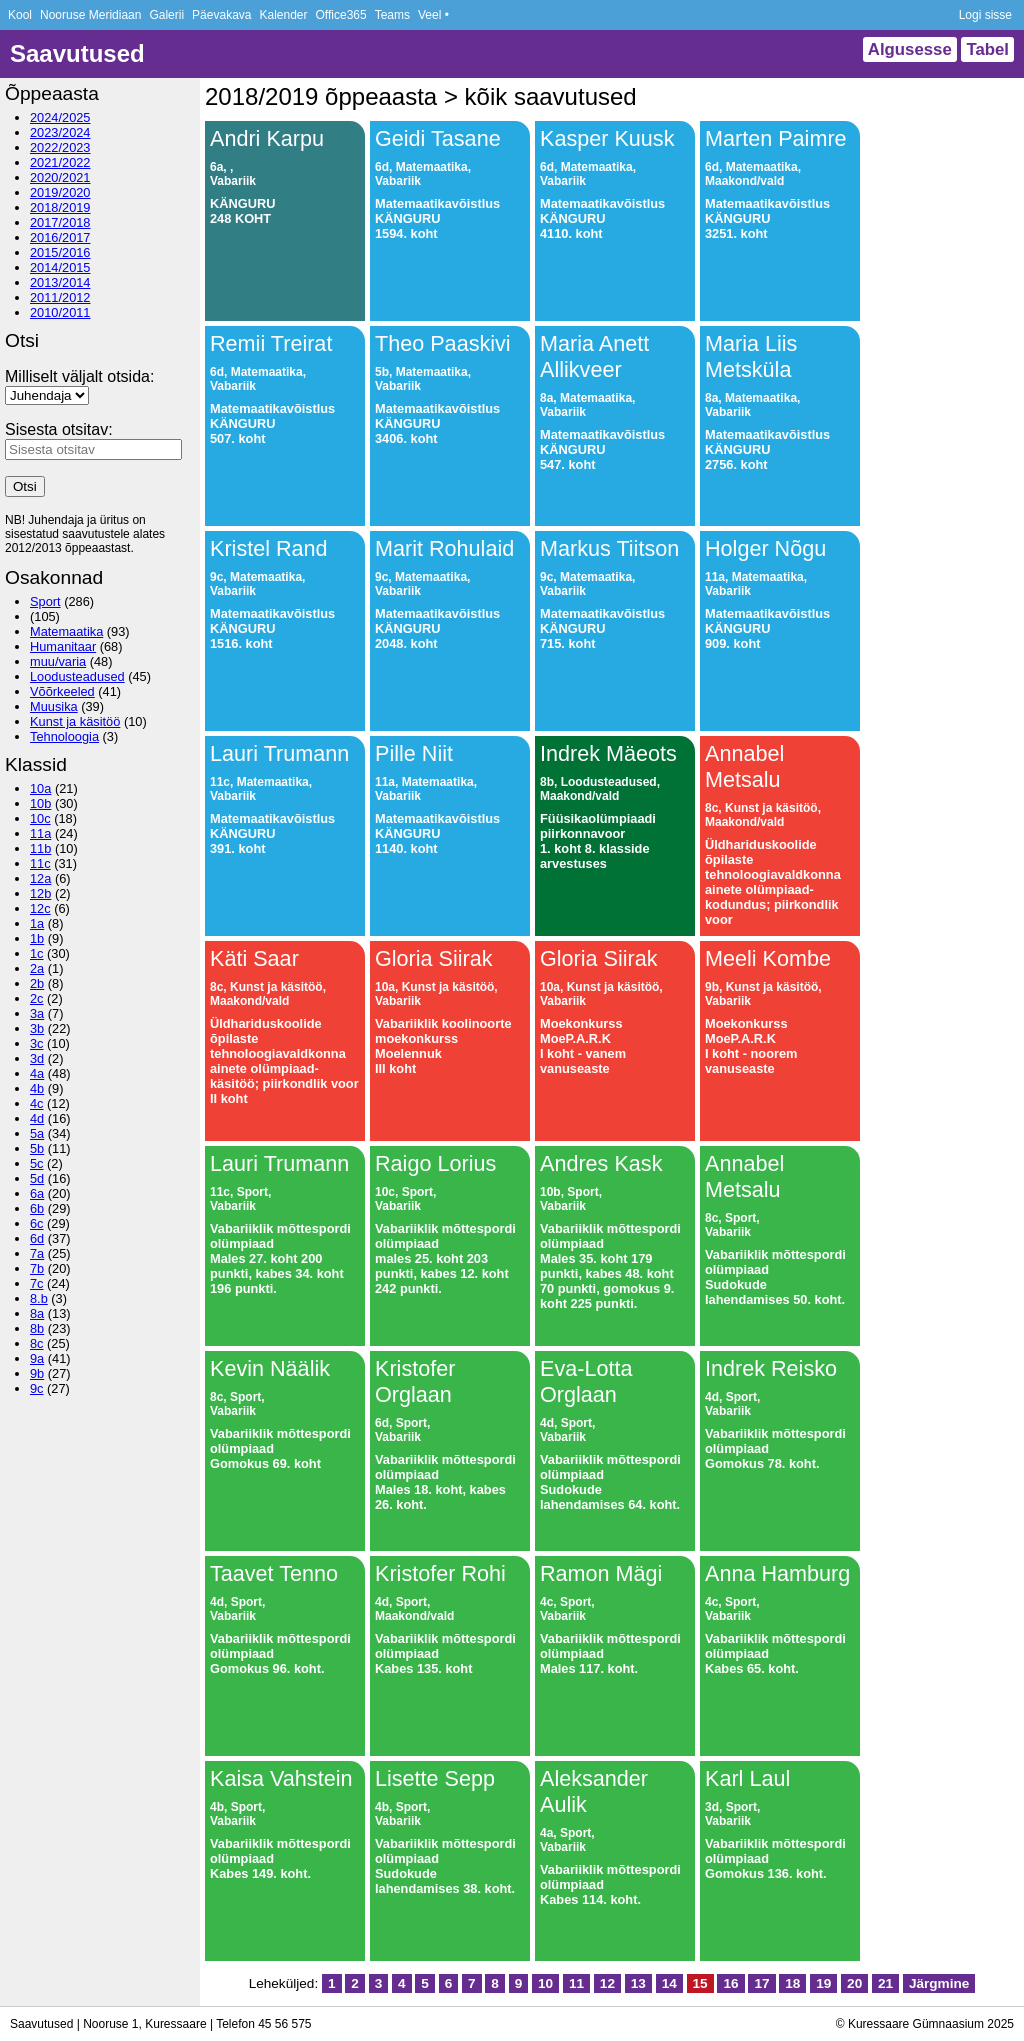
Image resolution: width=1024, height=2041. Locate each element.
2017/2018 (60, 222)
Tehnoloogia (64, 736)
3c (37, 1043)
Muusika (54, 706)
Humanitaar (63, 646)
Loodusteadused (77, 676)
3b (37, 1028)
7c (37, 1283)
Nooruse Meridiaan (90, 15)
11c (40, 863)
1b (37, 938)
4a (37, 1073)
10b (40, 803)
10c (40, 818)
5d (37, 1178)
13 (638, 1983)
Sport (45, 601)
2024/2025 (60, 117)
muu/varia (58, 661)
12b (40, 893)
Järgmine (939, 1983)
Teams (392, 15)
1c (37, 953)
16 (730, 1983)
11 (576, 1983)
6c (37, 1223)
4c (37, 1103)
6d (37, 1238)
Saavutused (77, 53)
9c (37, 1388)
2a (37, 968)
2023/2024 (60, 132)
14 (669, 1983)
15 (700, 1983)
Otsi (25, 486)
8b (37, 1328)
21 (885, 1983)
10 (545, 1983)
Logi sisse (985, 15)
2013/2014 (60, 282)
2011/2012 (60, 297)
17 (761, 1983)
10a (40, 788)
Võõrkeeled (62, 691)
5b (37, 1148)
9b (37, 1373)
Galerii (166, 15)
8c (37, 1343)
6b (37, 1208)
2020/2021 (60, 177)
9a (37, 1358)
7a (37, 1253)
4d (37, 1118)
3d (37, 1058)
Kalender (283, 15)
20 (854, 1983)
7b (37, 1268)
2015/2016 (60, 252)
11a (40, 833)
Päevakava (221, 15)
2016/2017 (60, 237)
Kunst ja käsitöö (75, 721)
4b (37, 1088)
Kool (20, 15)
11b (40, 848)
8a (37, 1313)
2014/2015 (60, 267)
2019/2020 (60, 192)
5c (37, 1163)
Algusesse (910, 49)
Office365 (341, 15)
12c (40, 908)
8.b (39, 1298)
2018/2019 (60, 207)
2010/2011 (60, 312)
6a (37, 1193)
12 (607, 1983)
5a (37, 1133)
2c (37, 998)
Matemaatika (66, 631)
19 (823, 1983)
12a (40, 878)
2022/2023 (60, 147)
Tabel (987, 49)
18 (792, 1983)
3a (37, 1013)
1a (37, 923)
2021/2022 (60, 162)
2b (37, 983)
